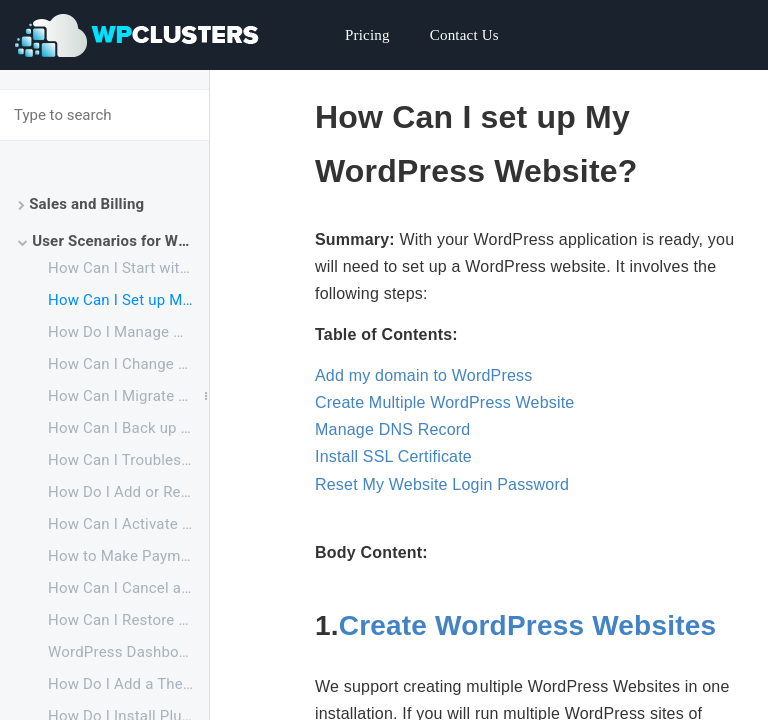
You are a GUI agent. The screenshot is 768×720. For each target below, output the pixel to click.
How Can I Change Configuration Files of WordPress (128, 364)
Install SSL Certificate (393, 456)
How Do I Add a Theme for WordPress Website (128, 684)
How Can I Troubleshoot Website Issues (128, 460)
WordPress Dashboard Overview (128, 652)
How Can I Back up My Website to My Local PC (128, 428)
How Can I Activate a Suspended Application (128, 524)
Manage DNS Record (392, 429)
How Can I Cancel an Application (128, 588)
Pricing (367, 35)
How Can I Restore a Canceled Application (128, 620)
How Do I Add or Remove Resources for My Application (128, 492)
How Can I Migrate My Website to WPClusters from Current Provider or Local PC (128, 396)
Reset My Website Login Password (442, 484)
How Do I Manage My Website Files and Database (128, 332)
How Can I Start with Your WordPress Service (128, 268)
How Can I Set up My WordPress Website (128, 300)
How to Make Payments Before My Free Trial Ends (128, 556)
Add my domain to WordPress (423, 375)
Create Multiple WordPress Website (444, 402)
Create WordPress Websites (527, 625)
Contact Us (464, 35)
